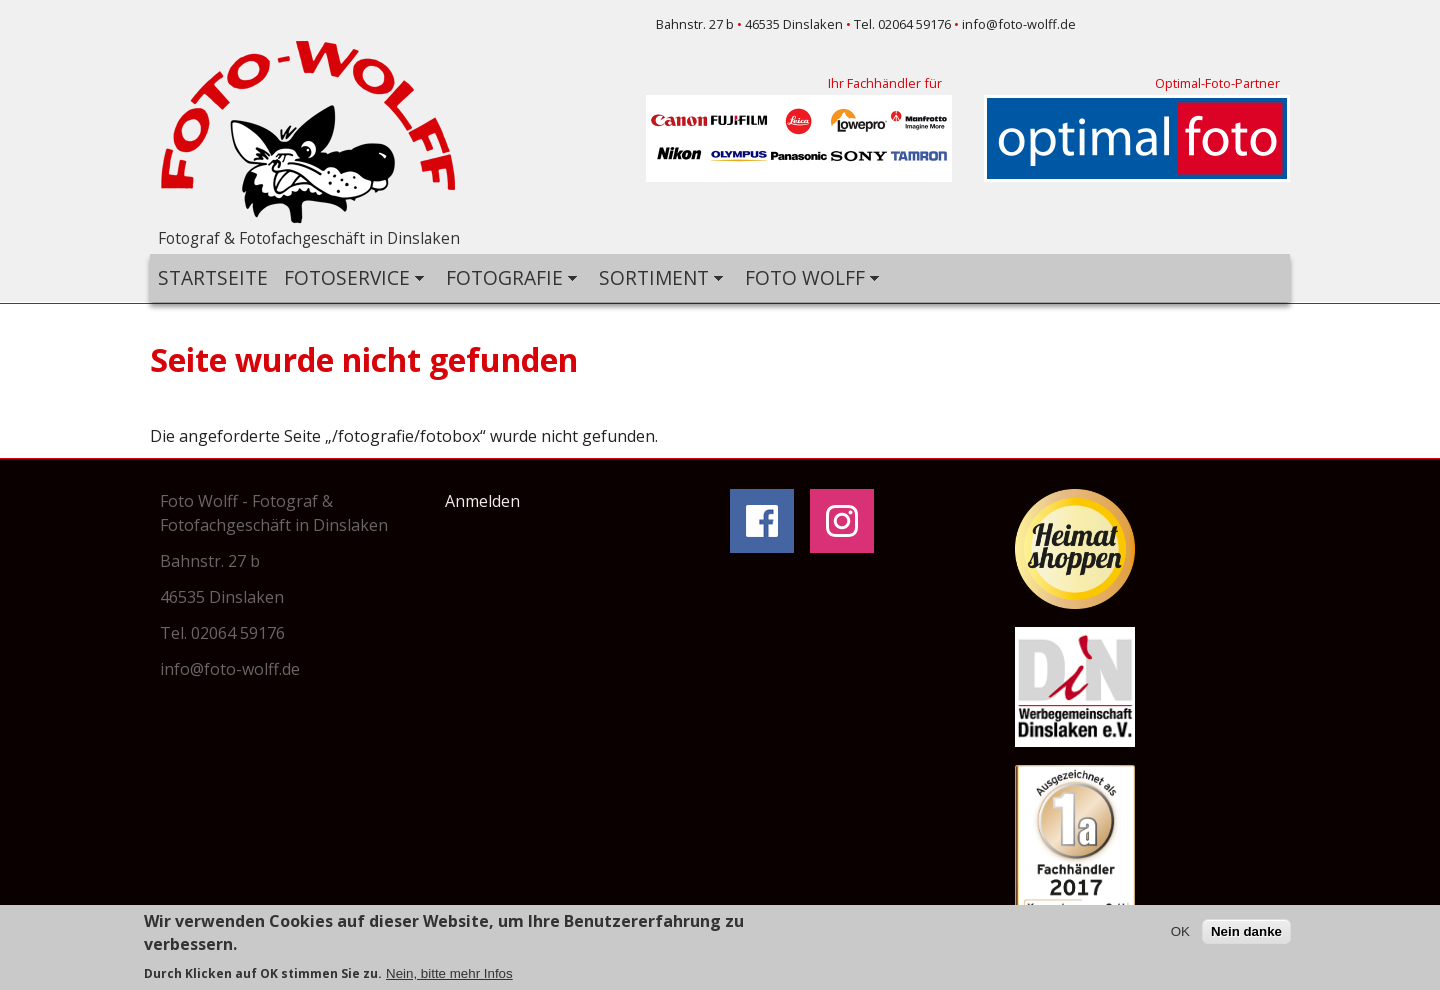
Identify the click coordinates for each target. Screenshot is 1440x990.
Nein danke (1246, 933)
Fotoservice (350, 279)
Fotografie (507, 279)
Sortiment (657, 279)
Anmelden (482, 501)
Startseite (213, 277)
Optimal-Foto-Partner (1217, 83)
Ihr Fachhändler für (885, 83)
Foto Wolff (808, 279)
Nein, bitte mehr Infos (449, 975)
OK (1180, 933)
